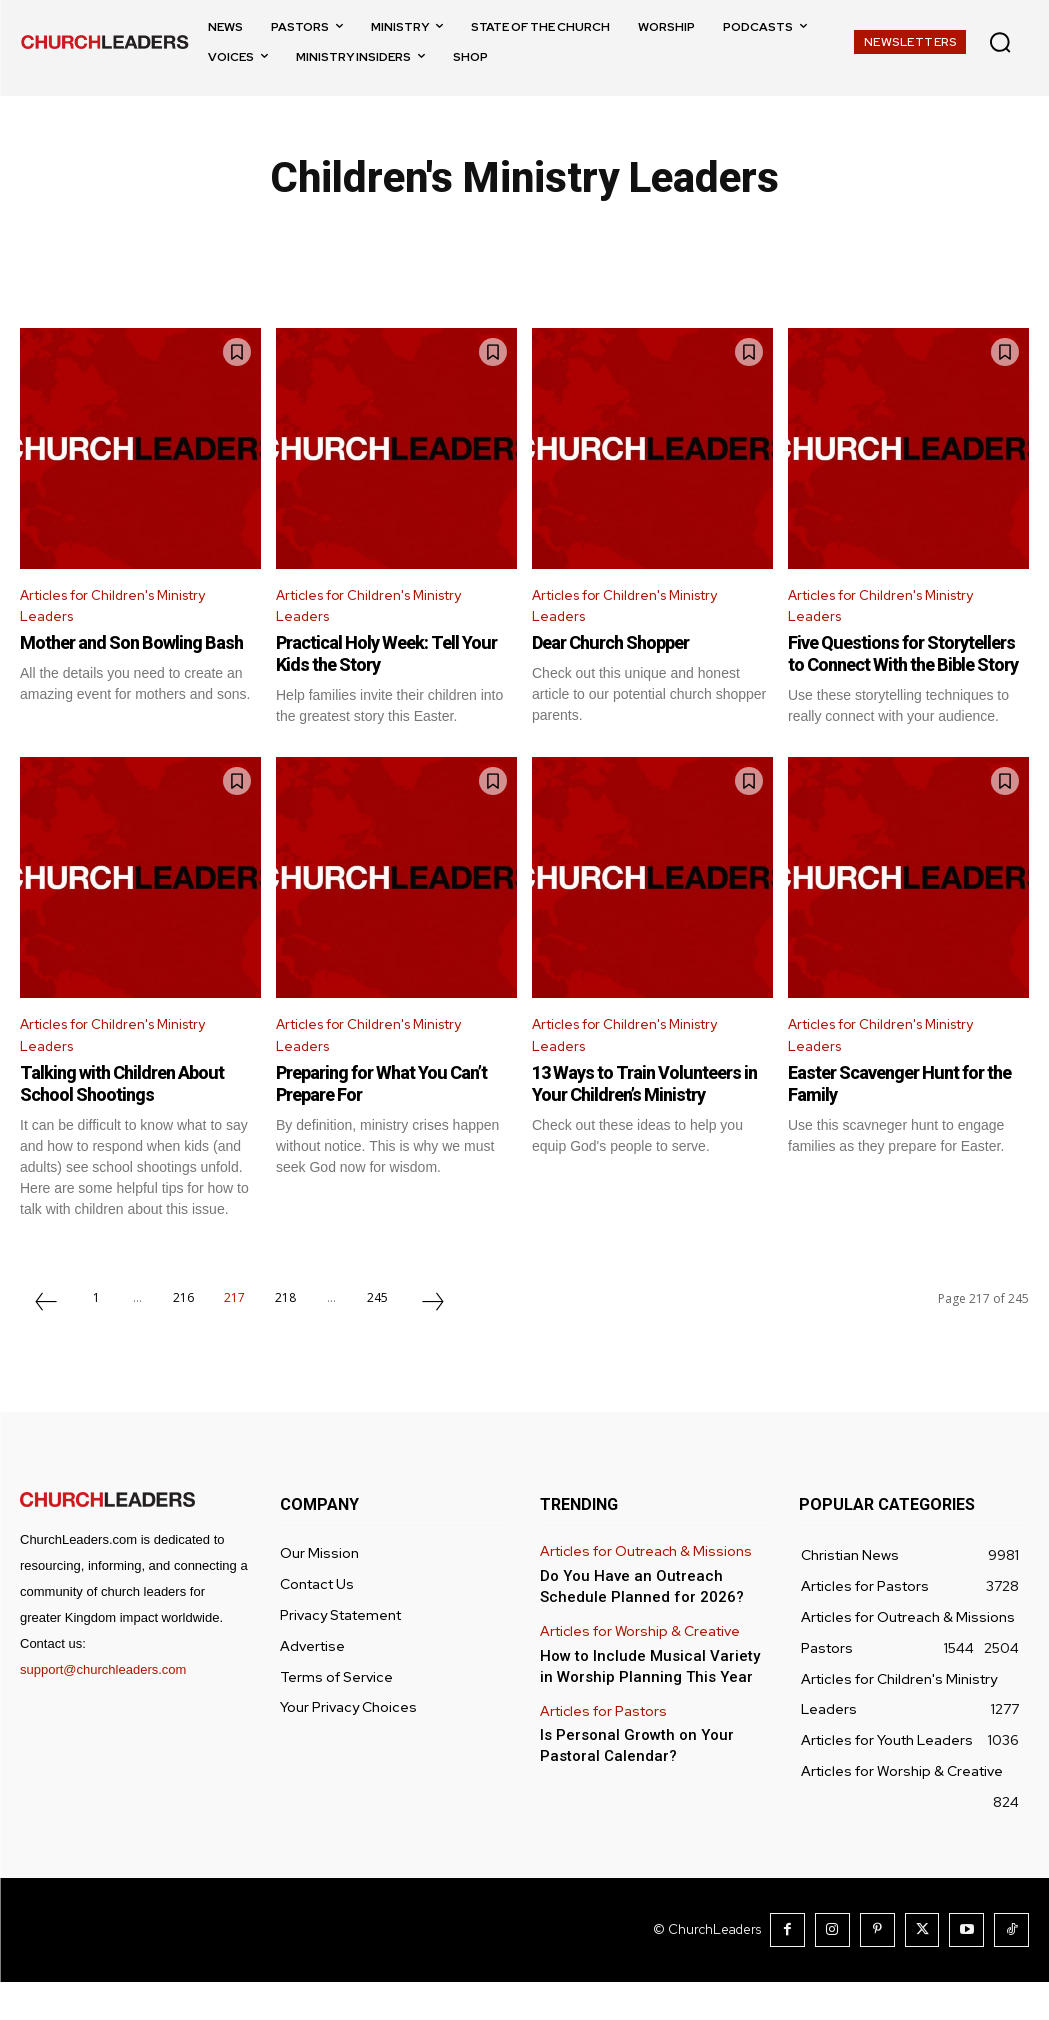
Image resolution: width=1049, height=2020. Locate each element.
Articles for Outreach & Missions (640, 1591)
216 (183, 1337)
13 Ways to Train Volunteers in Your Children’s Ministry (649, 1123)
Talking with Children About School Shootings (134, 1123)
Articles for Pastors (600, 1743)
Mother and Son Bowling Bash (122, 662)
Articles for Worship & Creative (635, 1667)
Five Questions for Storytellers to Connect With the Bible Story (907, 673)
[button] (1000, 42)
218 (285, 1337)
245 (377, 1337)
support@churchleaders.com (103, 1709)
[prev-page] (46, 1344)
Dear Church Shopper (622, 651)
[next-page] (433, 1344)
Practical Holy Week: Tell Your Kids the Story (378, 662)
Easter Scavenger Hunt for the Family (900, 1123)
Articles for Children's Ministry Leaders (127, 610)
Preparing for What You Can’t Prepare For (396, 1123)
